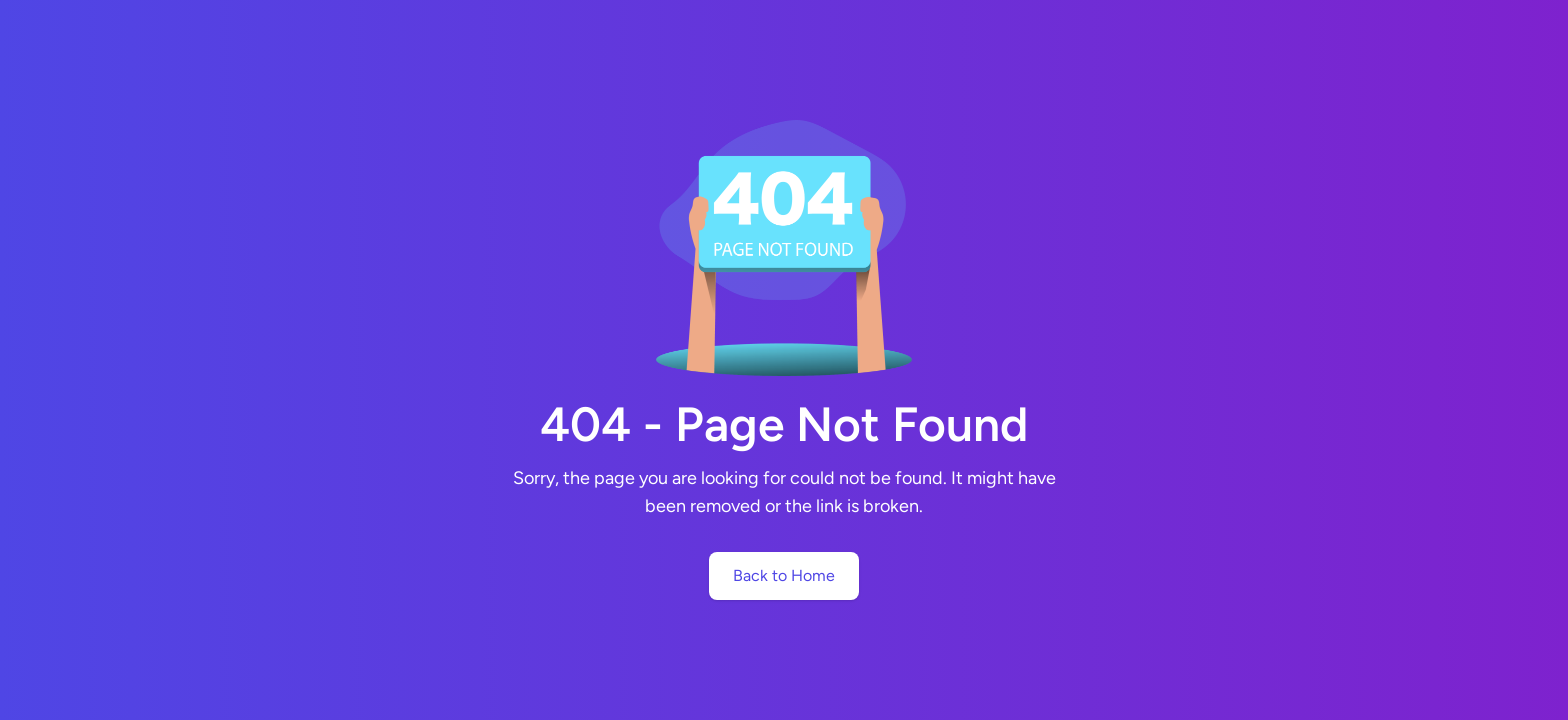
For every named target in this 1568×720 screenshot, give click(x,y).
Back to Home (784, 575)
